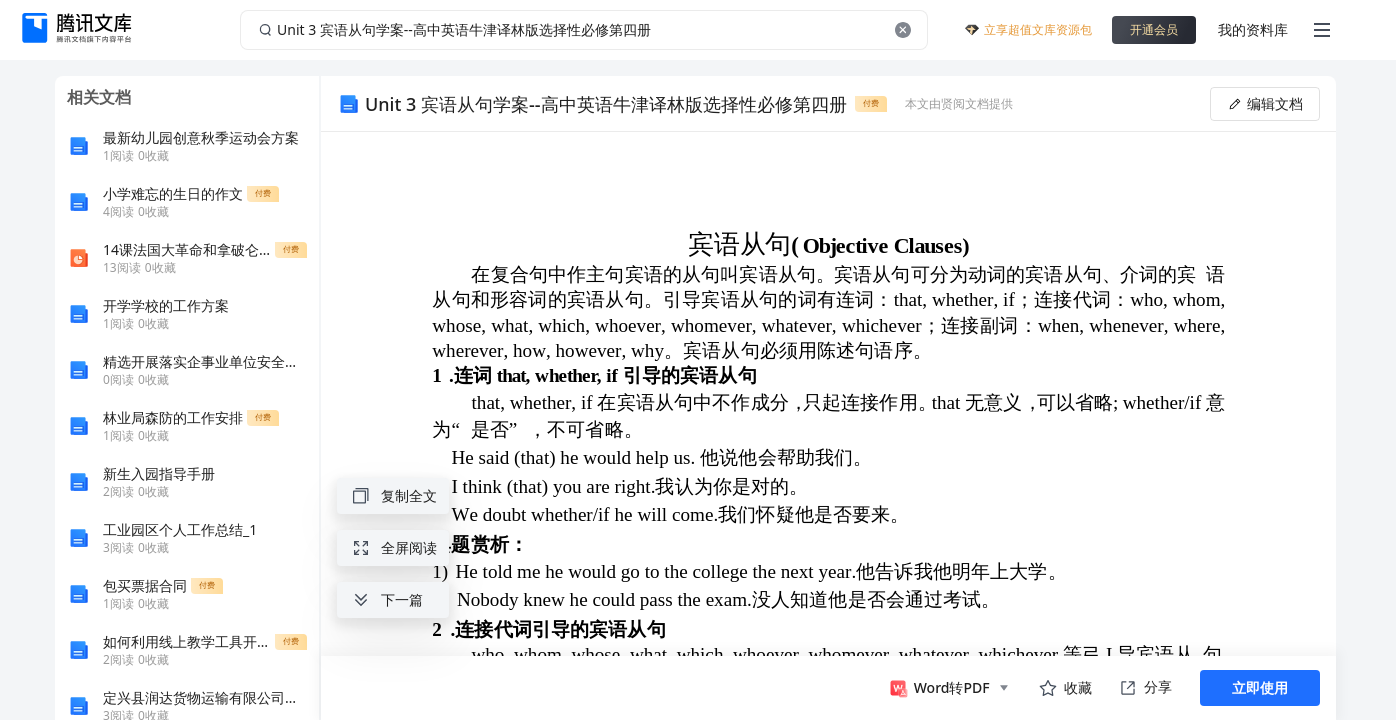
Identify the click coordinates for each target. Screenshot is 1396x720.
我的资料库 (1253, 29)
